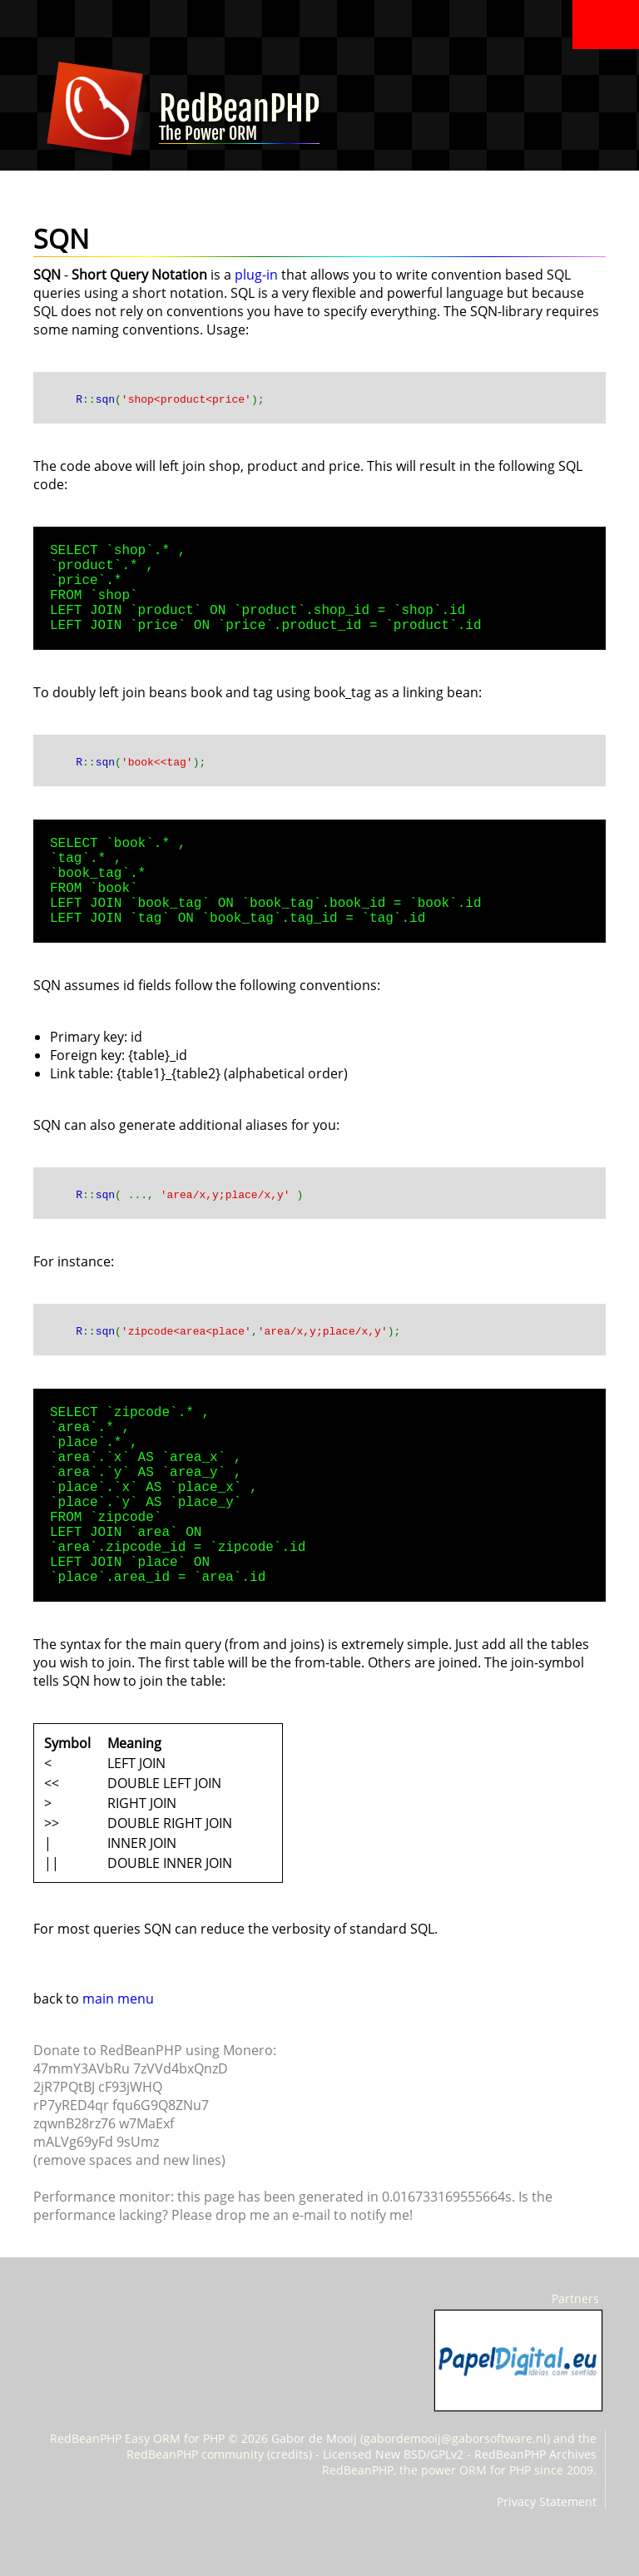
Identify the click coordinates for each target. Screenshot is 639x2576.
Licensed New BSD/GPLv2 (393, 2454)
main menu (118, 1998)
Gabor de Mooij (314, 2438)
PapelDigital (518, 2360)
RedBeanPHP (239, 122)
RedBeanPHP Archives (535, 2454)
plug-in (256, 274)
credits (289, 2454)
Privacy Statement (547, 2501)
